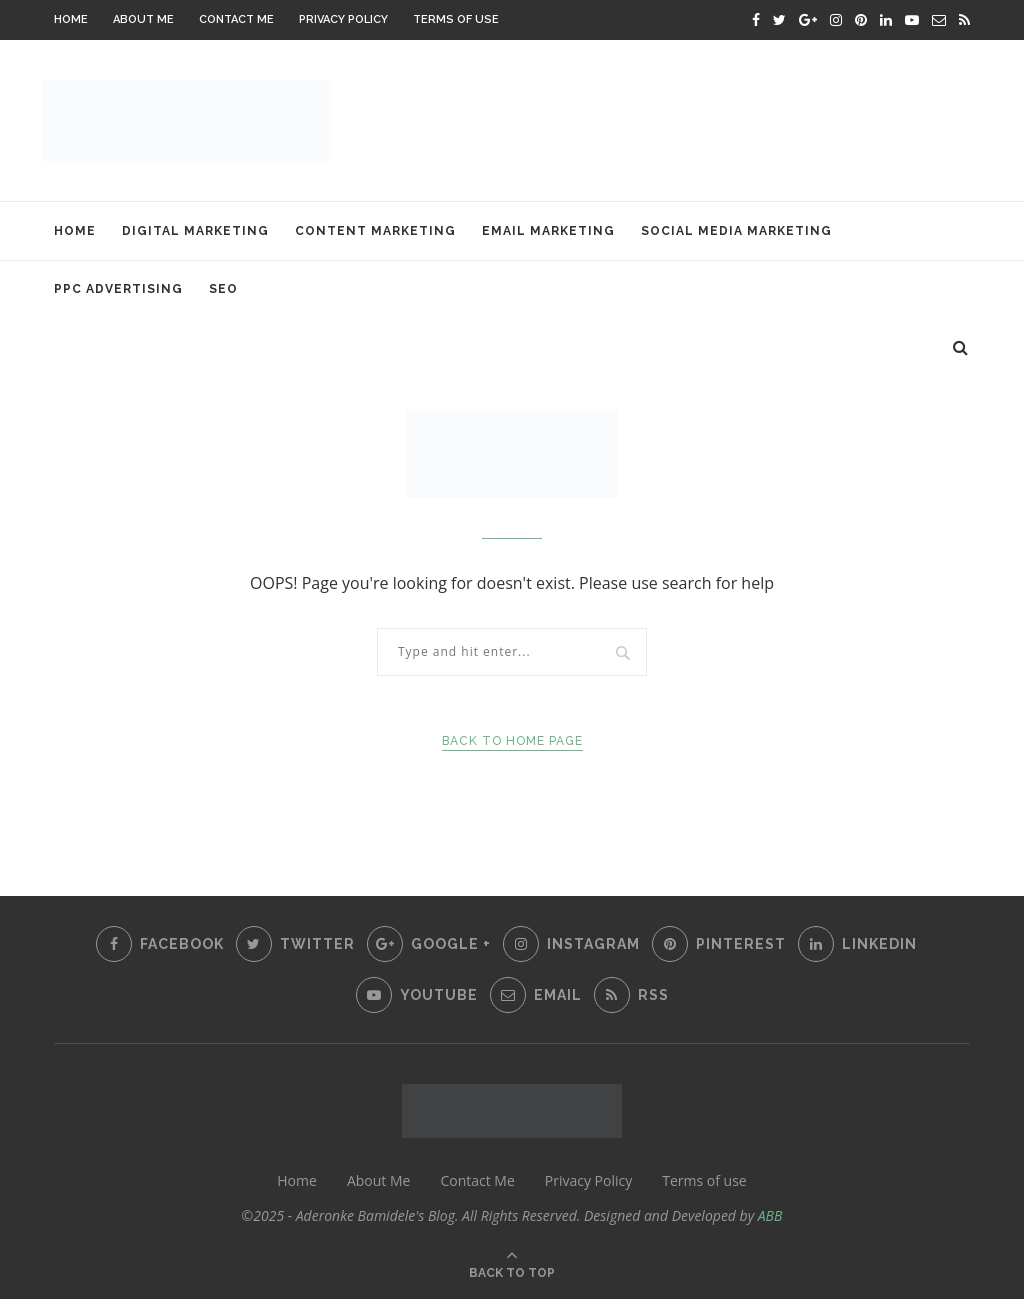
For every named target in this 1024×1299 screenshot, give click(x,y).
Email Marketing (548, 231)
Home (71, 19)
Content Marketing (375, 231)
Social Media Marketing (736, 231)
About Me (143, 19)
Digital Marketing (195, 231)
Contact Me (236, 19)
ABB (770, 1215)
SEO (223, 289)
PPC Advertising (118, 289)
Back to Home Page (512, 741)
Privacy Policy (343, 19)
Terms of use (456, 19)
